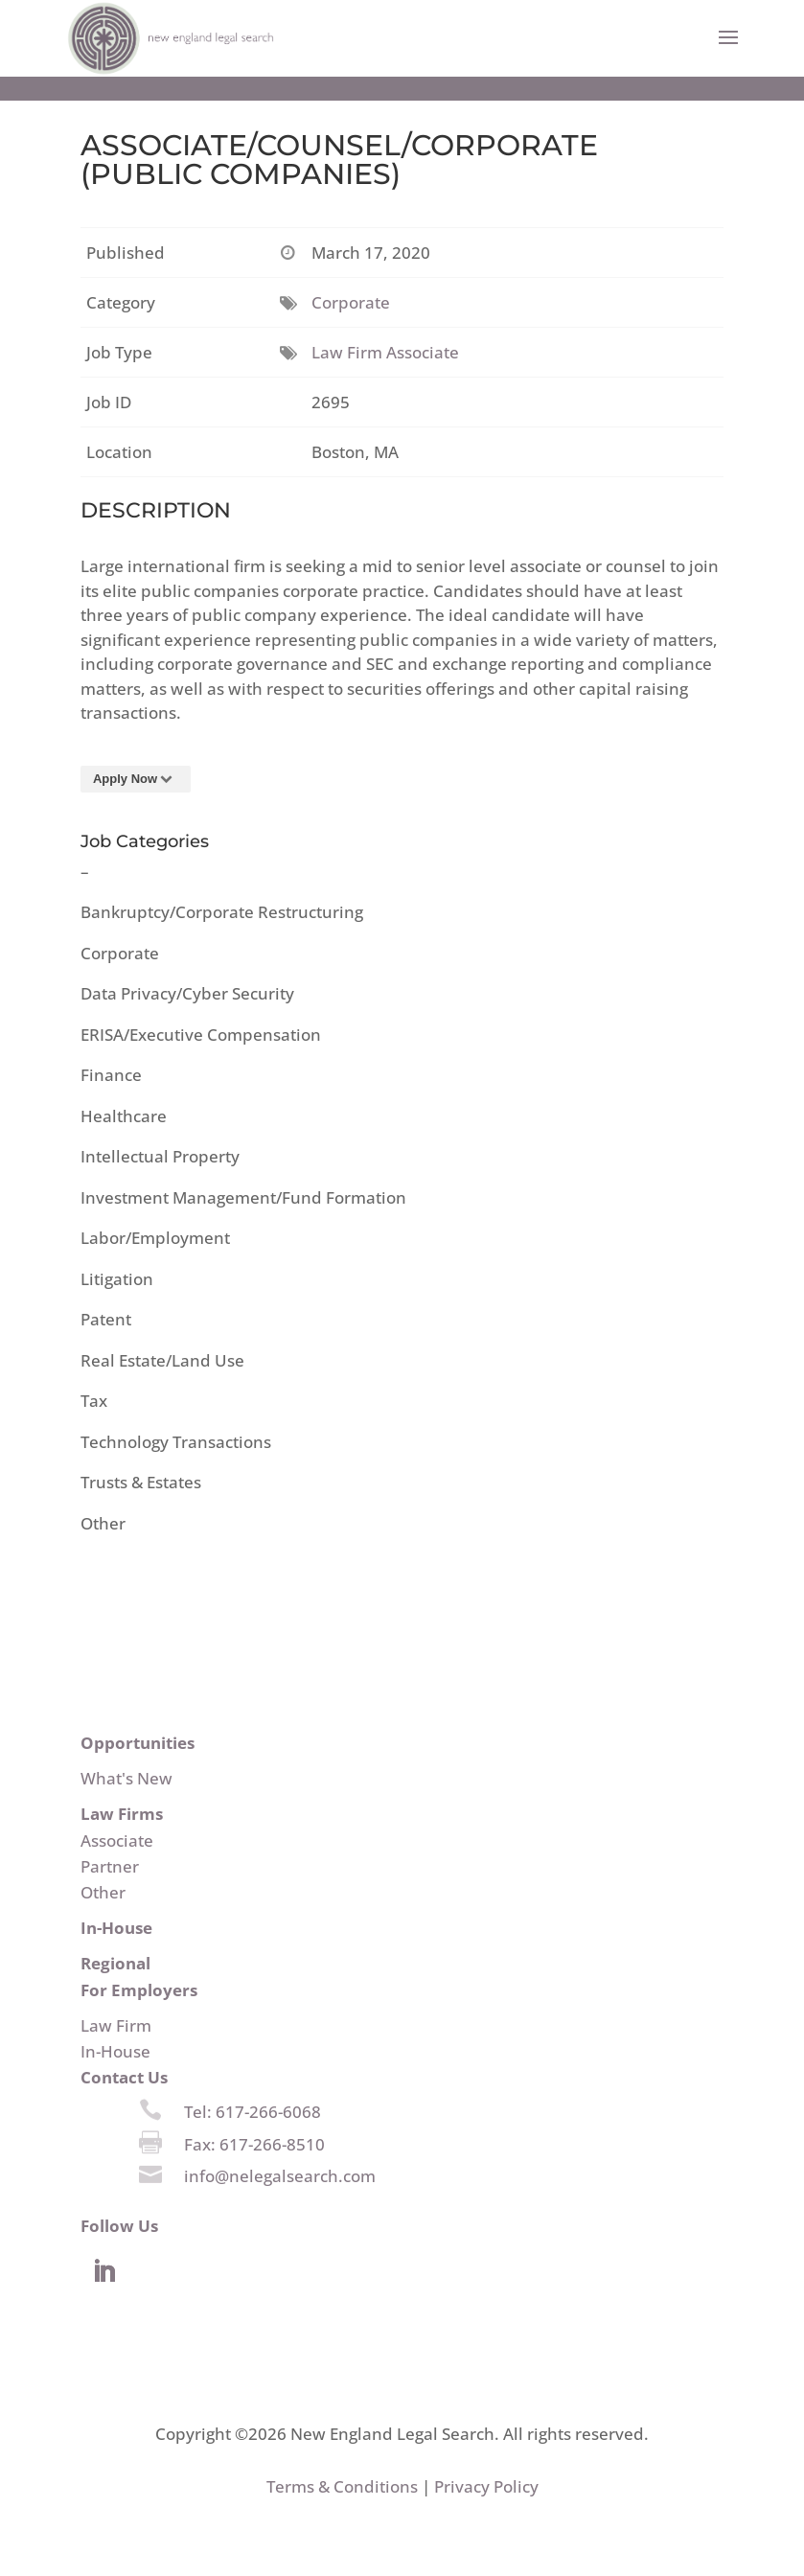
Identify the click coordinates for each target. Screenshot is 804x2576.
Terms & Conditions (342, 2486)
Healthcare (123, 1116)
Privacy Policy (486, 2486)
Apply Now (135, 778)
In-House (115, 2051)
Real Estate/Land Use (162, 1360)
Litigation (116, 1279)
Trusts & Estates (140, 1482)
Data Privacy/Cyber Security (187, 993)
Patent (105, 1319)
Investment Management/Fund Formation (243, 1197)
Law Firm (115, 2025)
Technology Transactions (175, 1442)
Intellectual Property (160, 1156)
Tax (93, 1401)
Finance (111, 1075)
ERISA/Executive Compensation (200, 1035)
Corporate (350, 302)
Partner (109, 1866)
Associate (116, 1840)
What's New (126, 1778)
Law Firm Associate (385, 352)
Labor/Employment (155, 1238)
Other (103, 1523)
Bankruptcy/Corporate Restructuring (221, 912)
